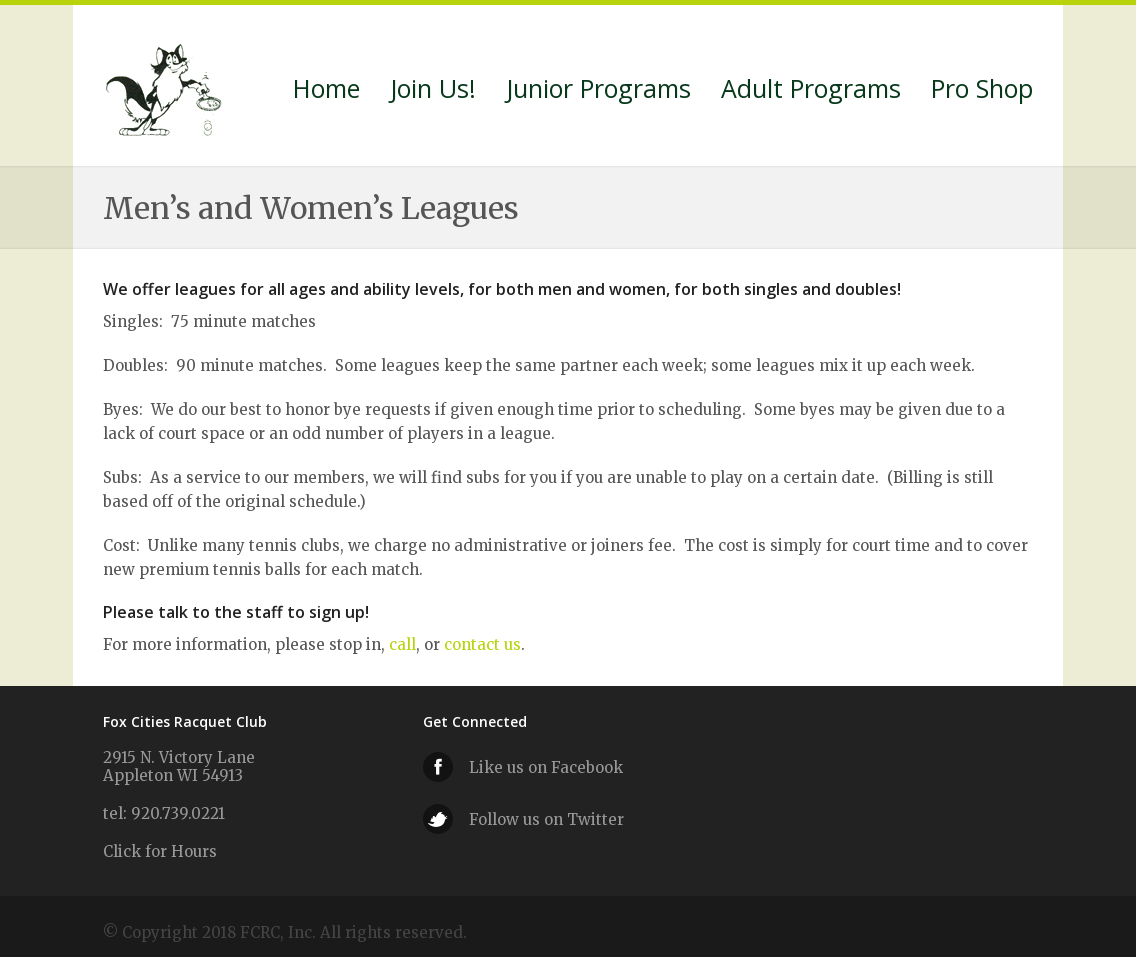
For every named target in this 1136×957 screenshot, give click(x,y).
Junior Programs (598, 91)
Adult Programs (811, 91)
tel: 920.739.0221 (164, 813)
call (402, 644)
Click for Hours (160, 851)
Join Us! (433, 91)
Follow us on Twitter (546, 819)
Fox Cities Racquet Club (165, 86)
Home (326, 91)
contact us (482, 644)
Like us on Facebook (546, 767)
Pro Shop (982, 91)
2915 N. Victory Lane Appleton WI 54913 (179, 766)
